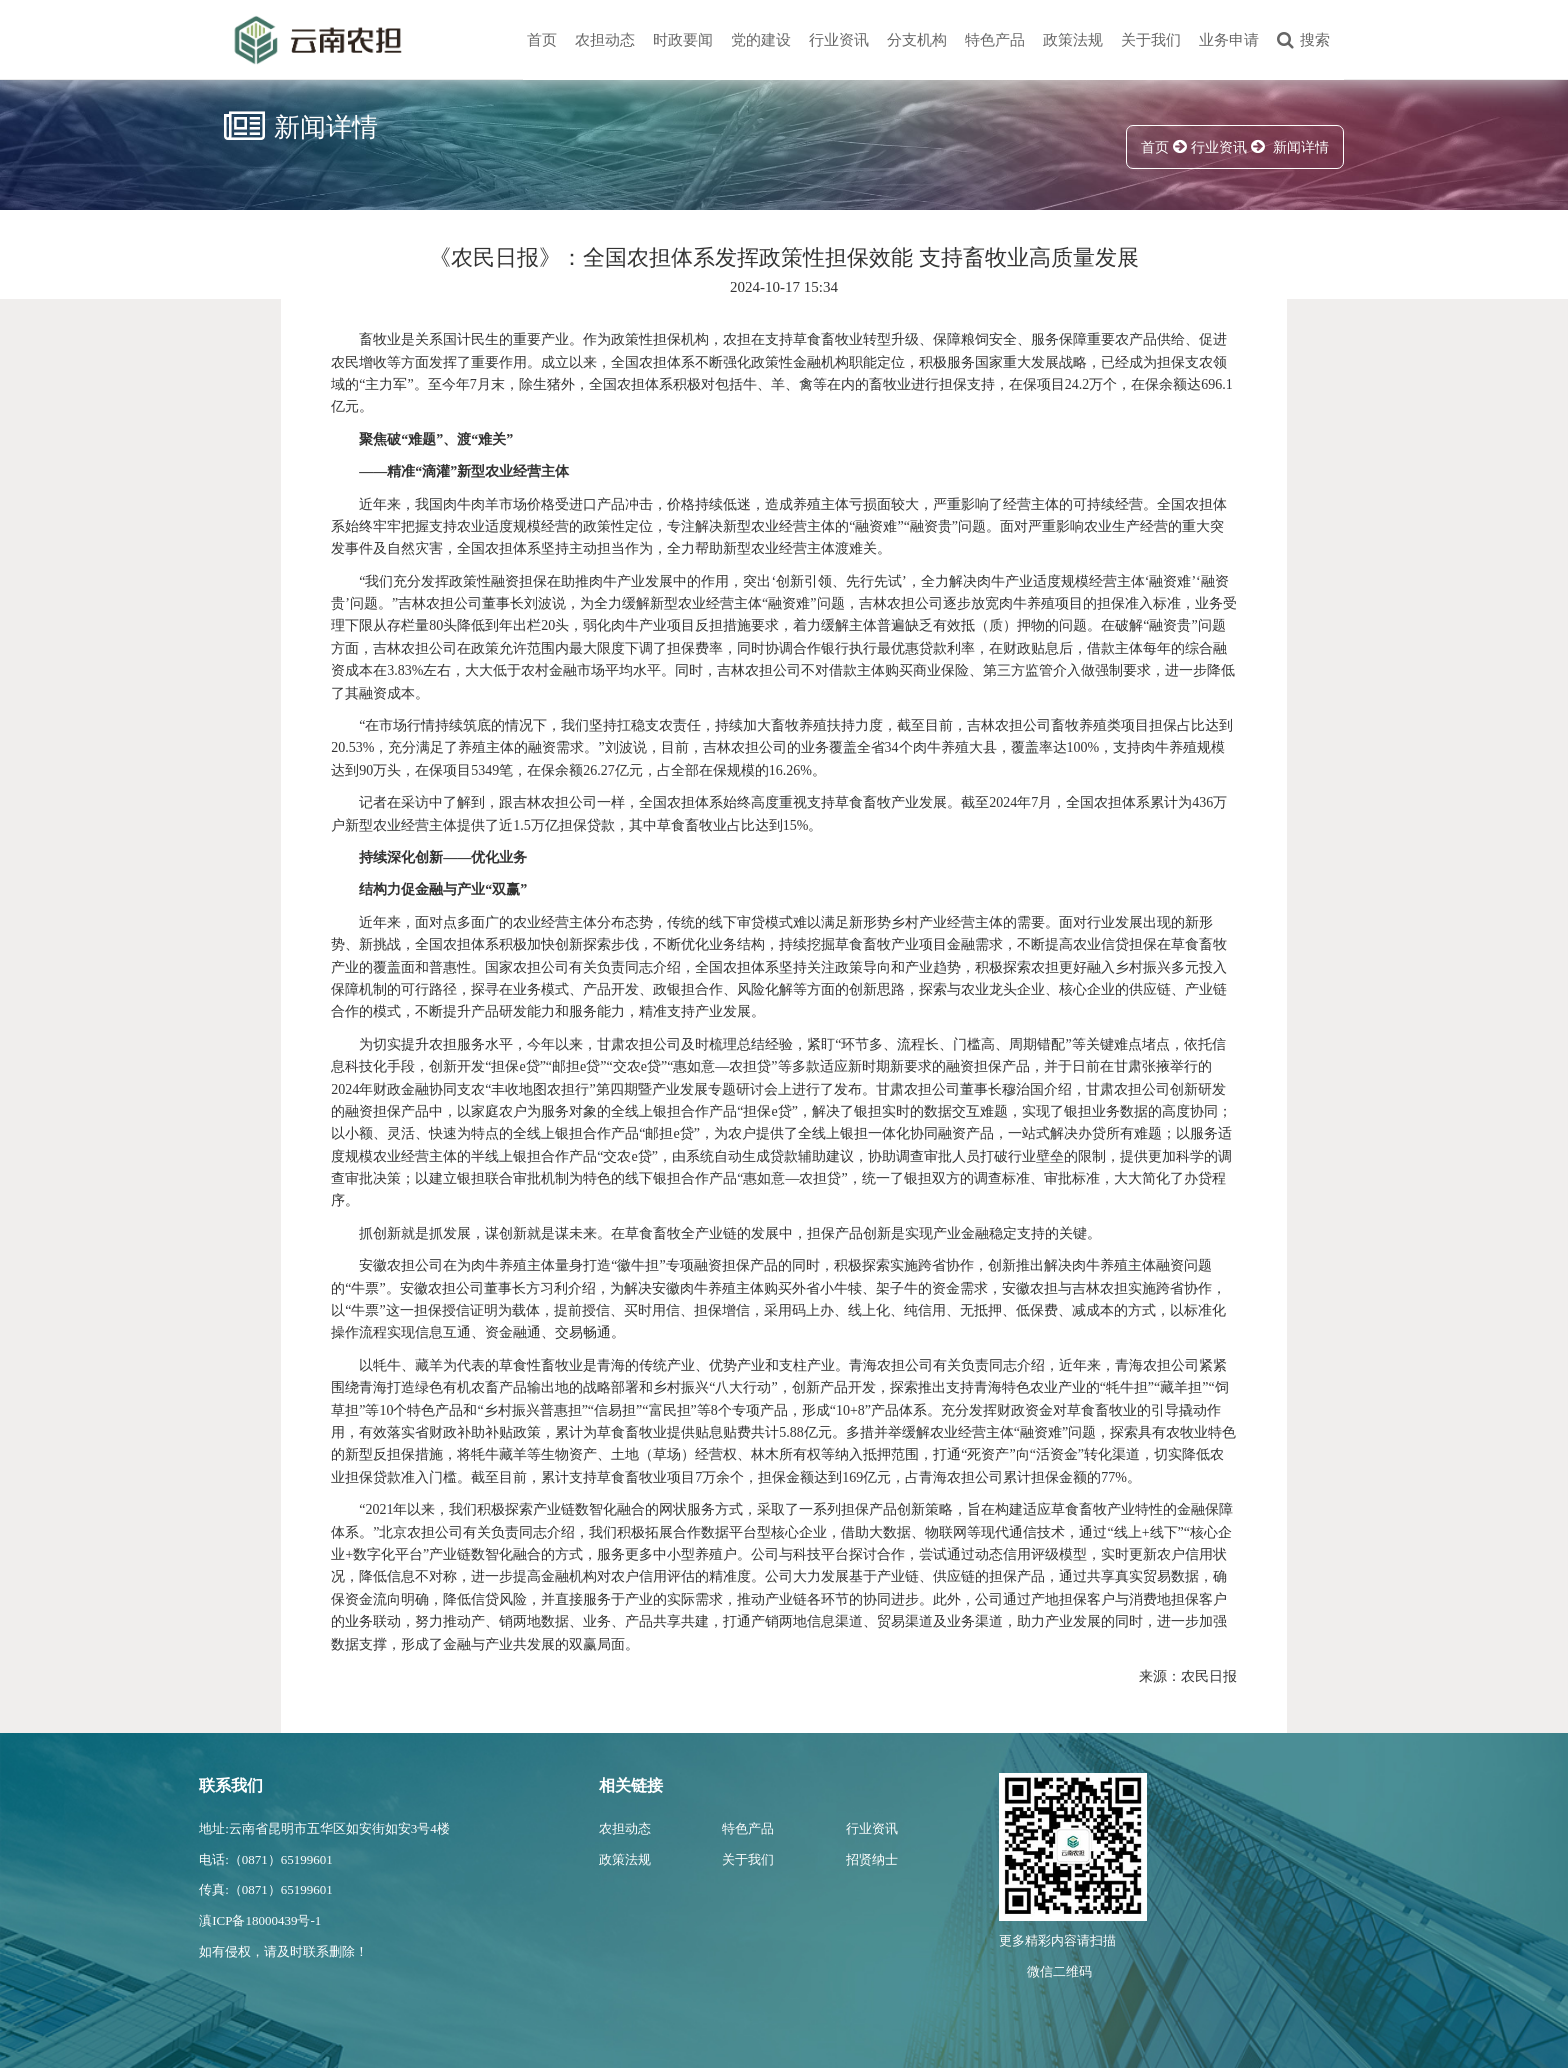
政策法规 (1073, 40)
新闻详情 (1301, 147)
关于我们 (1151, 40)
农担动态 (605, 40)
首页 (542, 40)
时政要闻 (683, 40)
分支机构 (917, 40)
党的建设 (761, 40)
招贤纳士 (872, 1859)
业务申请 (1229, 40)
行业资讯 (839, 40)
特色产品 (995, 40)
